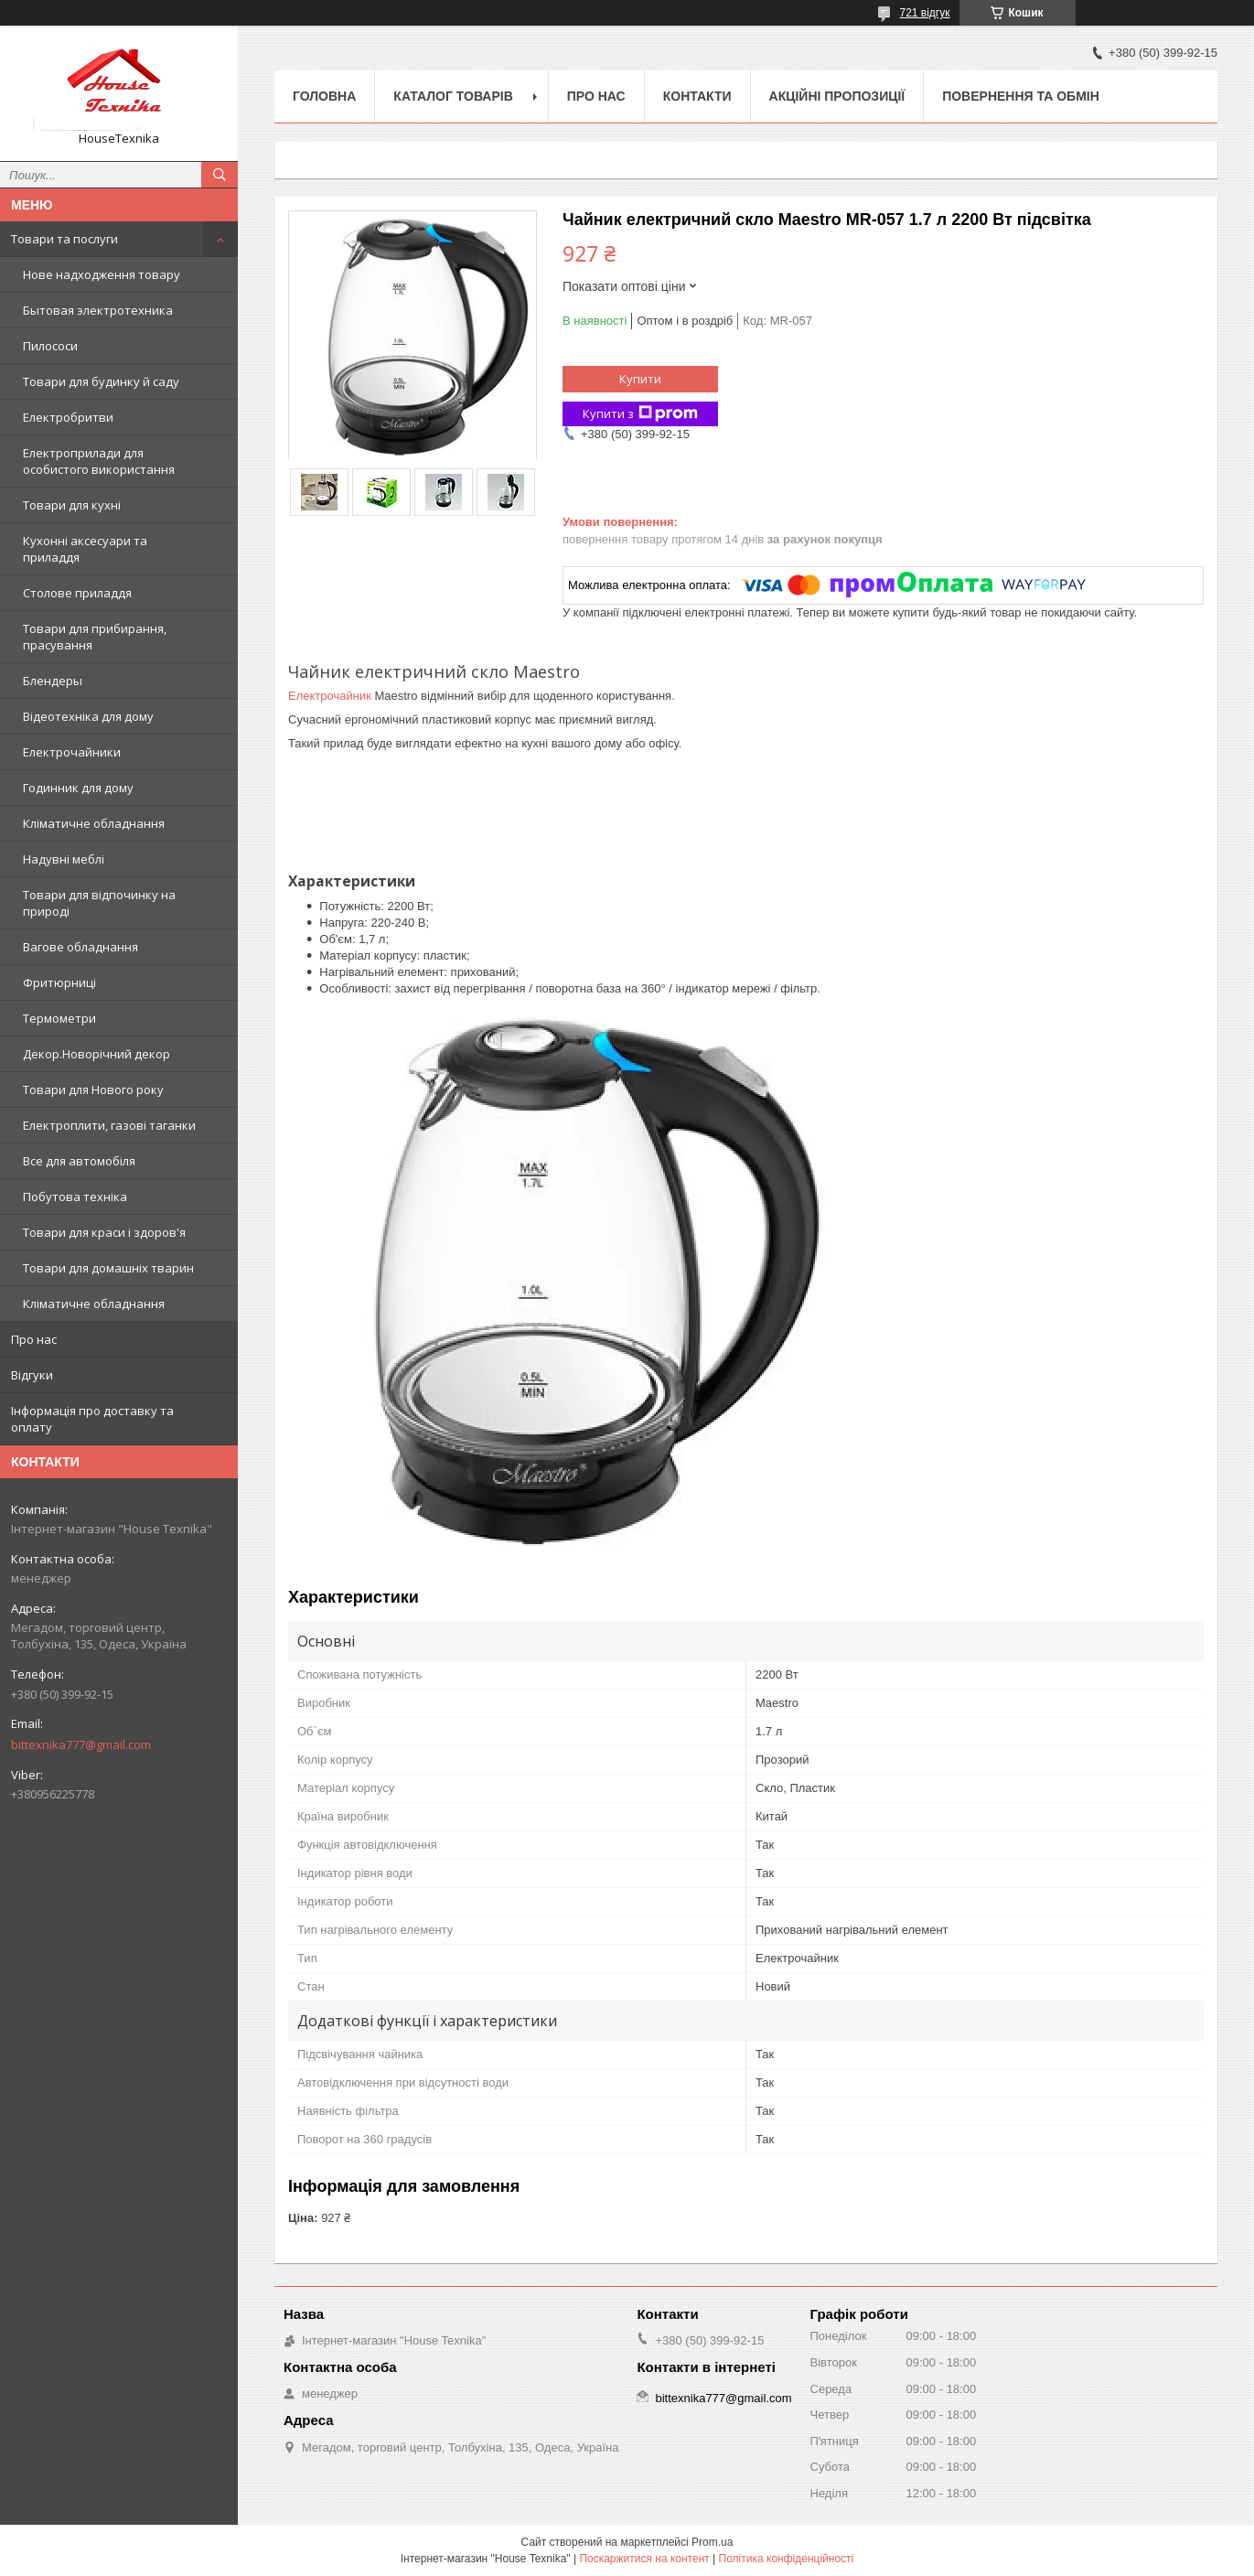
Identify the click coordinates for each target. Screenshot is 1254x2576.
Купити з (640, 414)
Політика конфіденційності (786, 2558)
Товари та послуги (64, 239)
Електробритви (68, 417)
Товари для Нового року (93, 1089)
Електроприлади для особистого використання (99, 461)
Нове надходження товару (101, 274)
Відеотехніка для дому (88, 716)
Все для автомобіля (79, 1161)
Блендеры (52, 680)
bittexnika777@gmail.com (81, 1744)
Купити (640, 378)
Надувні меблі (63, 859)
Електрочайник (329, 696)
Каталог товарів (452, 96)
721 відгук (924, 12)
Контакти (697, 96)
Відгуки (32, 1375)
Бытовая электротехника (98, 310)
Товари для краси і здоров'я (104, 1232)
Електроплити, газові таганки (109, 1125)
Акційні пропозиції (837, 96)
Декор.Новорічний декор (96, 1054)
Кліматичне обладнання (94, 823)
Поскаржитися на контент (644, 2558)
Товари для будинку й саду (101, 381)
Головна (324, 96)
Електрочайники (72, 752)
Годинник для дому (78, 787)
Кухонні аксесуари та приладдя (85, 548)
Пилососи (50, 346)
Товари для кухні (72, 505)
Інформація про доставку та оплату (92, 1418)
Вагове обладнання (80, 947)
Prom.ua (712, 2542)
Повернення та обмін (1020, 96)
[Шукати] (219, 174)
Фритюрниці (59, 982)
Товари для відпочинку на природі (99, 902)
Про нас (34, 1339)
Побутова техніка (75, 1196)
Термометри (59, 1018)
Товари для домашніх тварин (108, 1268)
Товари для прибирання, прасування (94, 636)
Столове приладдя (77, 593)
